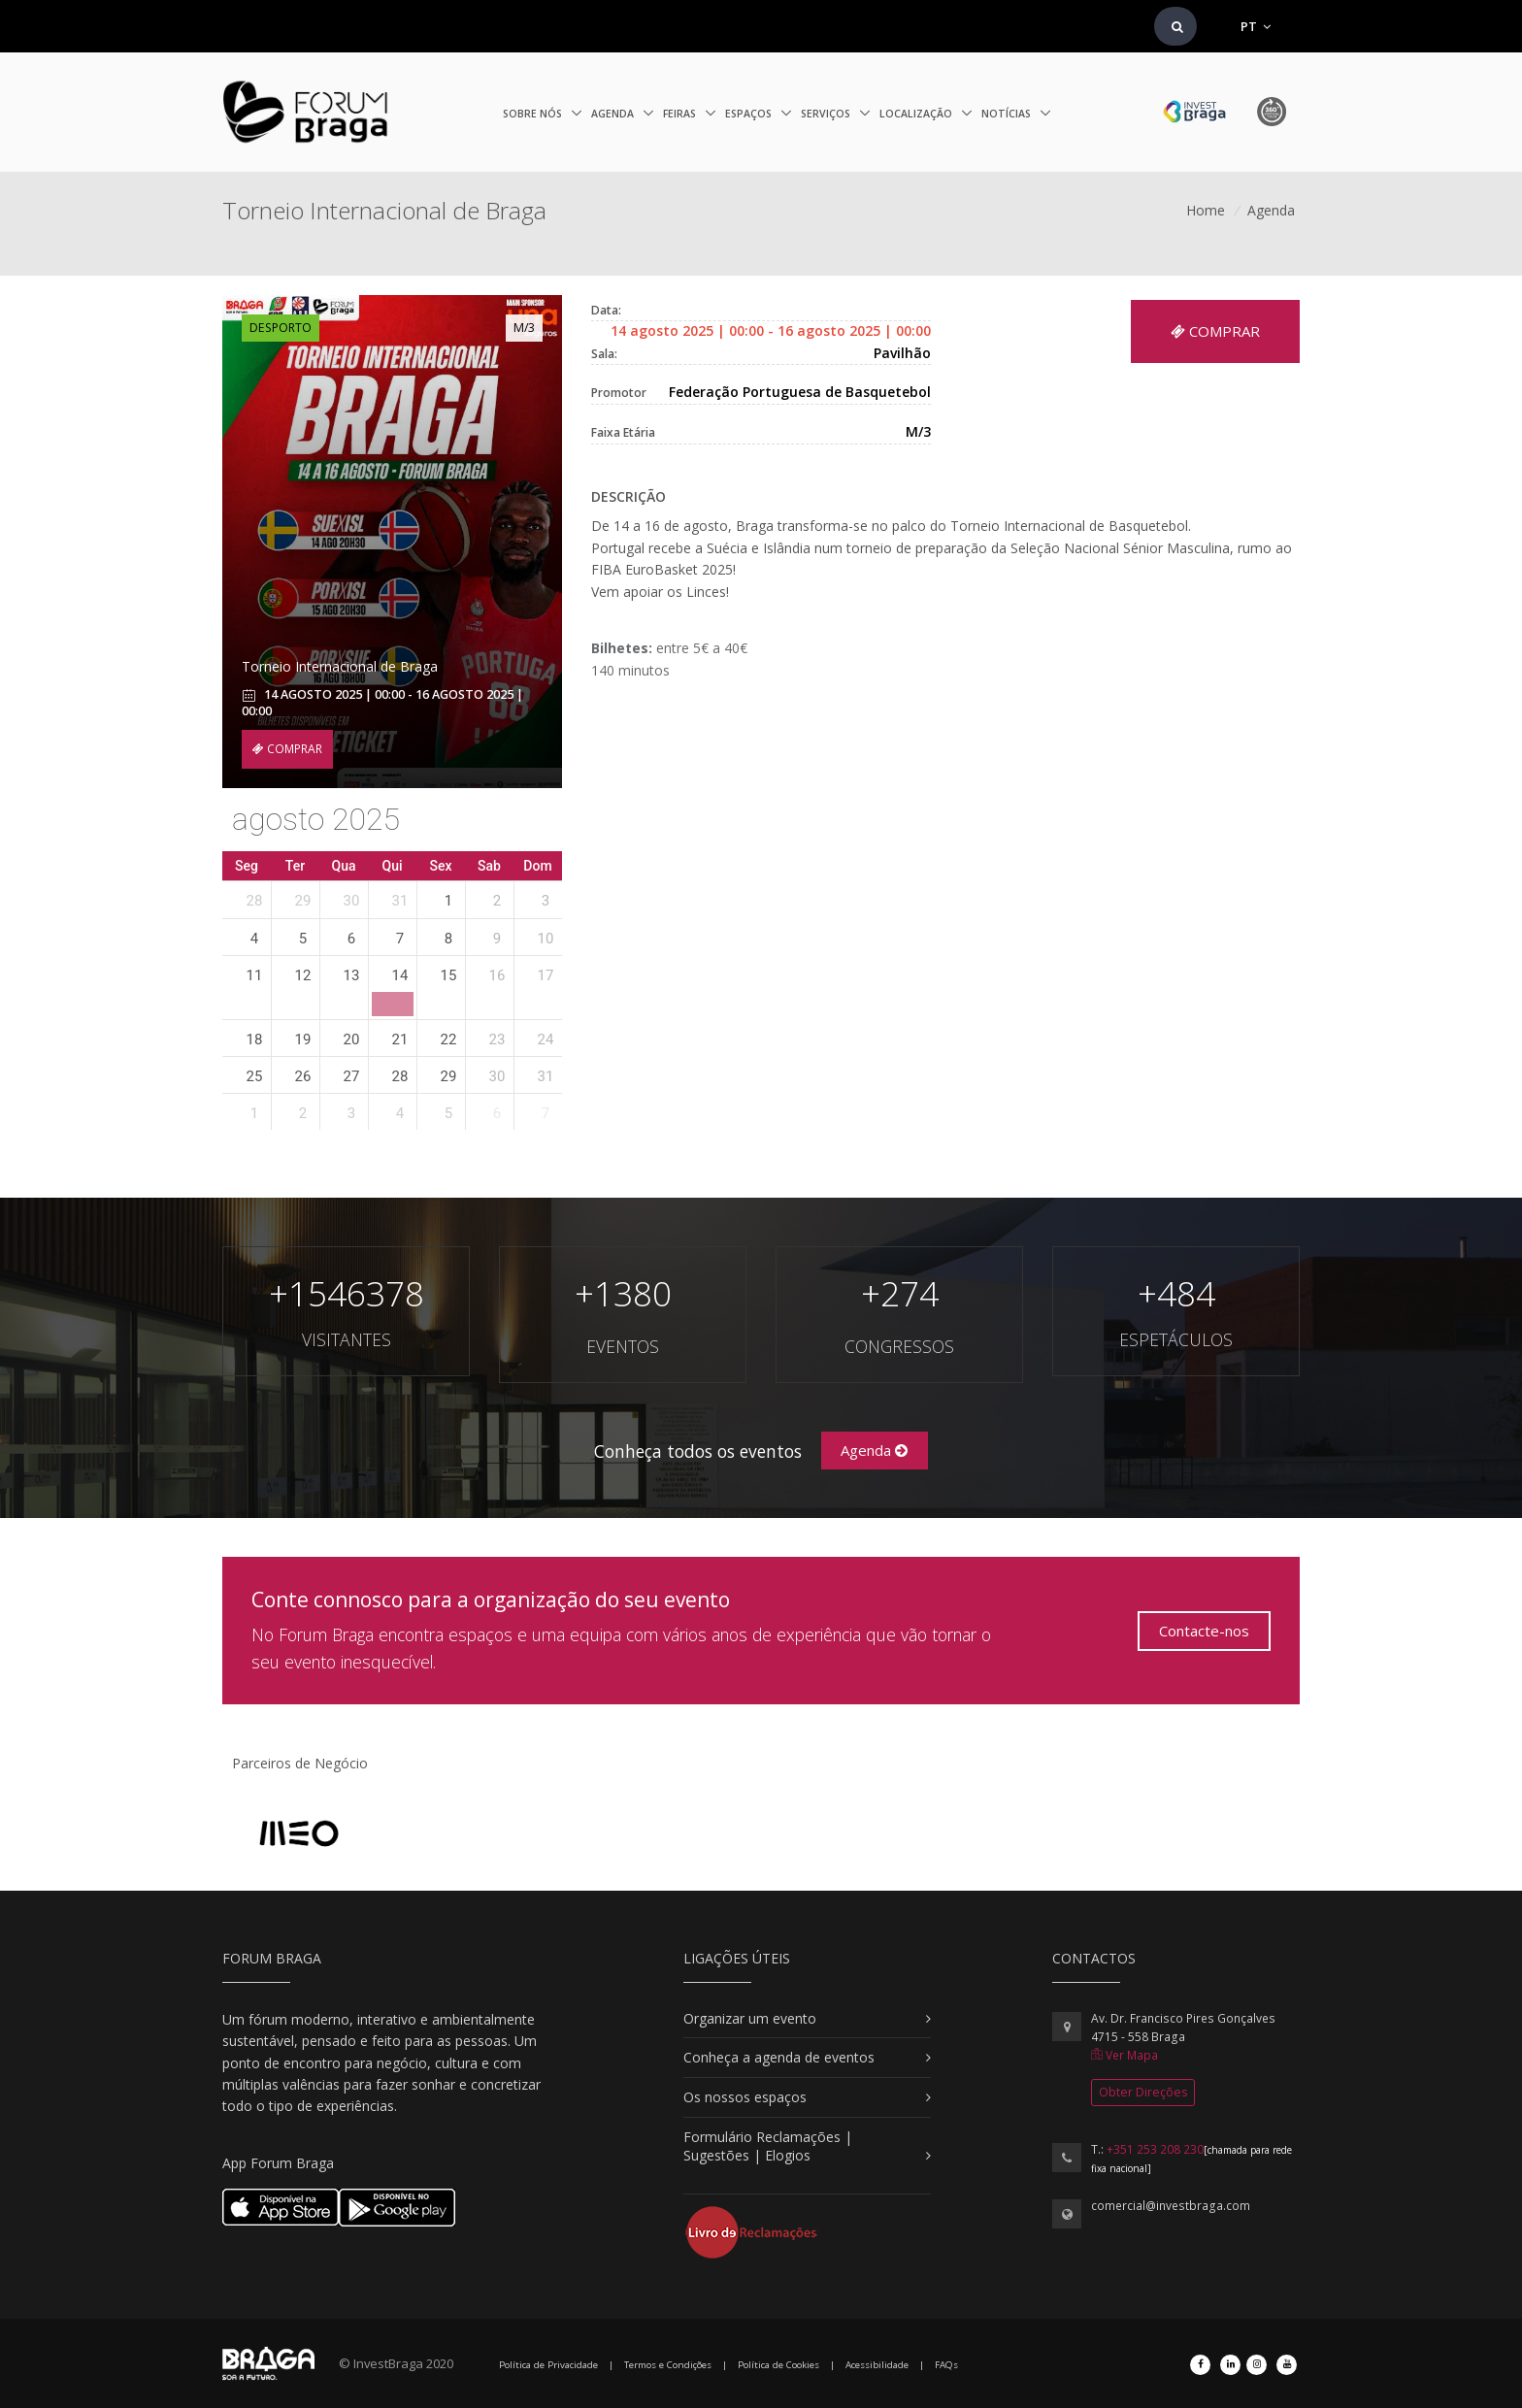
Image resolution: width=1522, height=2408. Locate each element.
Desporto (280, 327)
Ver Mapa (1124, 2055)
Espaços (750, 113)
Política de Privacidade (548, 2365)
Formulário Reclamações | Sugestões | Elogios (767, 2146)
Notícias (1007, 113)
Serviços (827, 113)
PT (1256, 26)
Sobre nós (534, 113)
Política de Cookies (778, 2365)
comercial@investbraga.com (1170, 2205)
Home (1205, 210)
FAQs (946, 2365)
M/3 (524, 327)
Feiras (681, 113)
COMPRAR (287, 749)
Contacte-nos (1204, 1630)
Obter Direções (1143, 2092)
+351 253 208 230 (1155, 2149)
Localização (917, 113)
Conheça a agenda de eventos (779, 2057)
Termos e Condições (667, 2365)
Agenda (614, 113)
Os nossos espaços (745, 2097)
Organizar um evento (749, 2018)
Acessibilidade (877, 2365)
